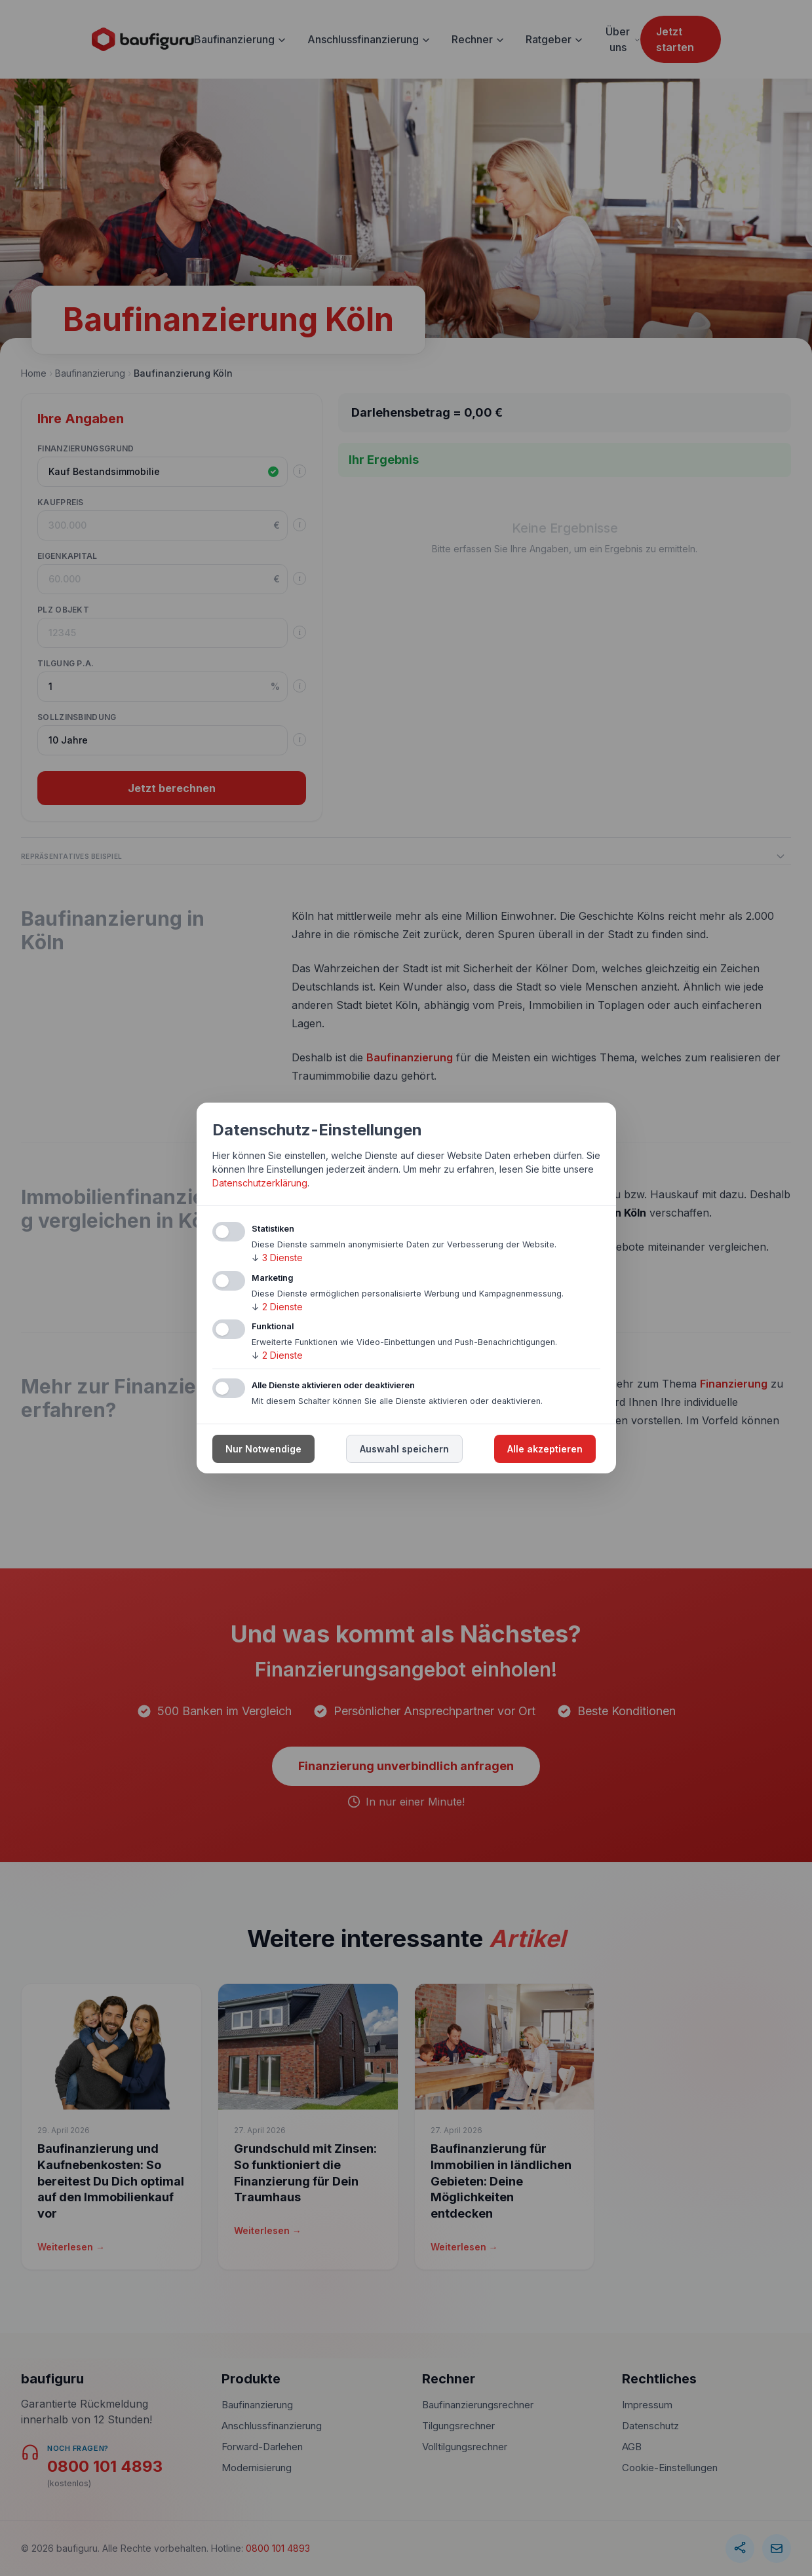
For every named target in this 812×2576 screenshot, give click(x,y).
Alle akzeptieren (545, 1448)
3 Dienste (277, 1257)
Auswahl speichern (404, 1448)
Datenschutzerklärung (259, 1182)
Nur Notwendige (263, 1448)
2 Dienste (277, 1306)
